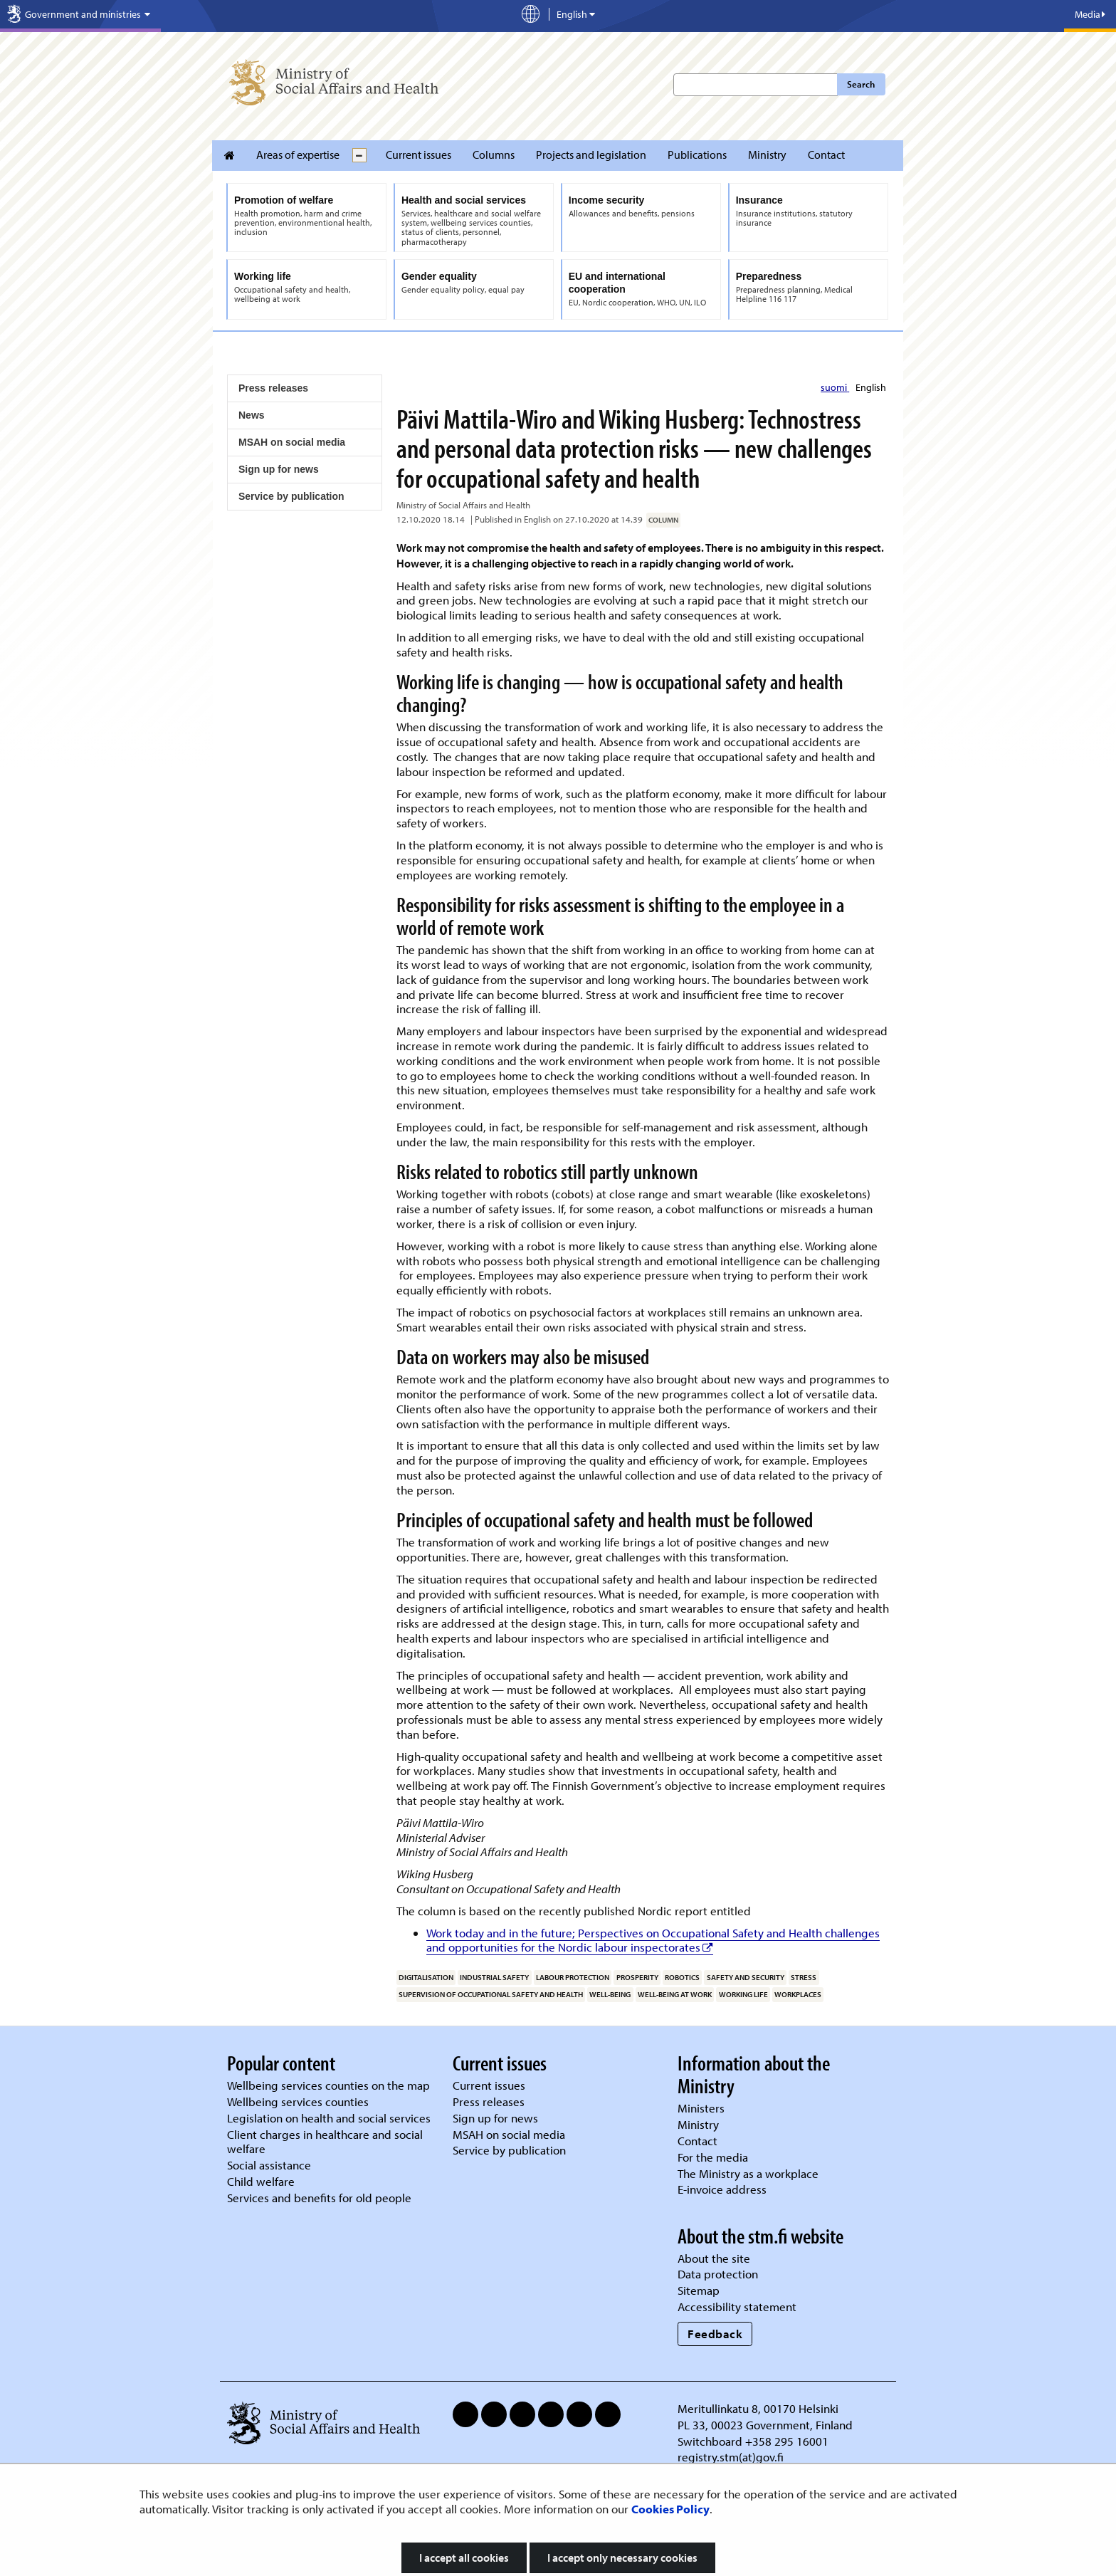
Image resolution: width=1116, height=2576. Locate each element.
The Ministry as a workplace (748, 2173)
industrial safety (494, 1977)
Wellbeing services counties (298, 2101)
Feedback (715, 2333)
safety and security (745, 1977)
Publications (697, 154)
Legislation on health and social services (329, 2117)
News (251, 415)
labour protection (572, 1977)
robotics (682, 1977)
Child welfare (261, 2181)
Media (1090, 14)
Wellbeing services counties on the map (328, 2085)
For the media (713, 2157)
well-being (610, 1994)
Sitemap (699, 2290)
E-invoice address (722, 2189)
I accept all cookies (464, 2557)
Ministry (767, 154)
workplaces (797, 1994)
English (871, 387)
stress (803, 1977)
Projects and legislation (591, 154)
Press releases (273, 388)
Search (861, 84)
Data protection (718, 2273)
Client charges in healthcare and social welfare (325, 2142)
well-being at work (675, 1994)
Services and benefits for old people (319, 2197)
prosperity (637, 1977)
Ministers (701, 2107)
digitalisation (426, 1977)
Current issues (418, 154)
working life (743, 1994)
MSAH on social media (291, 442)
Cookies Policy (670, 2508)
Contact (826, 154)
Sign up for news (278, 469)
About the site (714, 2258)
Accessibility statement (737, 2306)
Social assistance (269, 2164)
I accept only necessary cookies (622, 2557)
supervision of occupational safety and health (491, 1994)
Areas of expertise (297, 154)
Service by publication (291, 496)
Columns (494, 154)
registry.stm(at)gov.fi (732, 2456)
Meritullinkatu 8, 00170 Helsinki (758, 2408)
